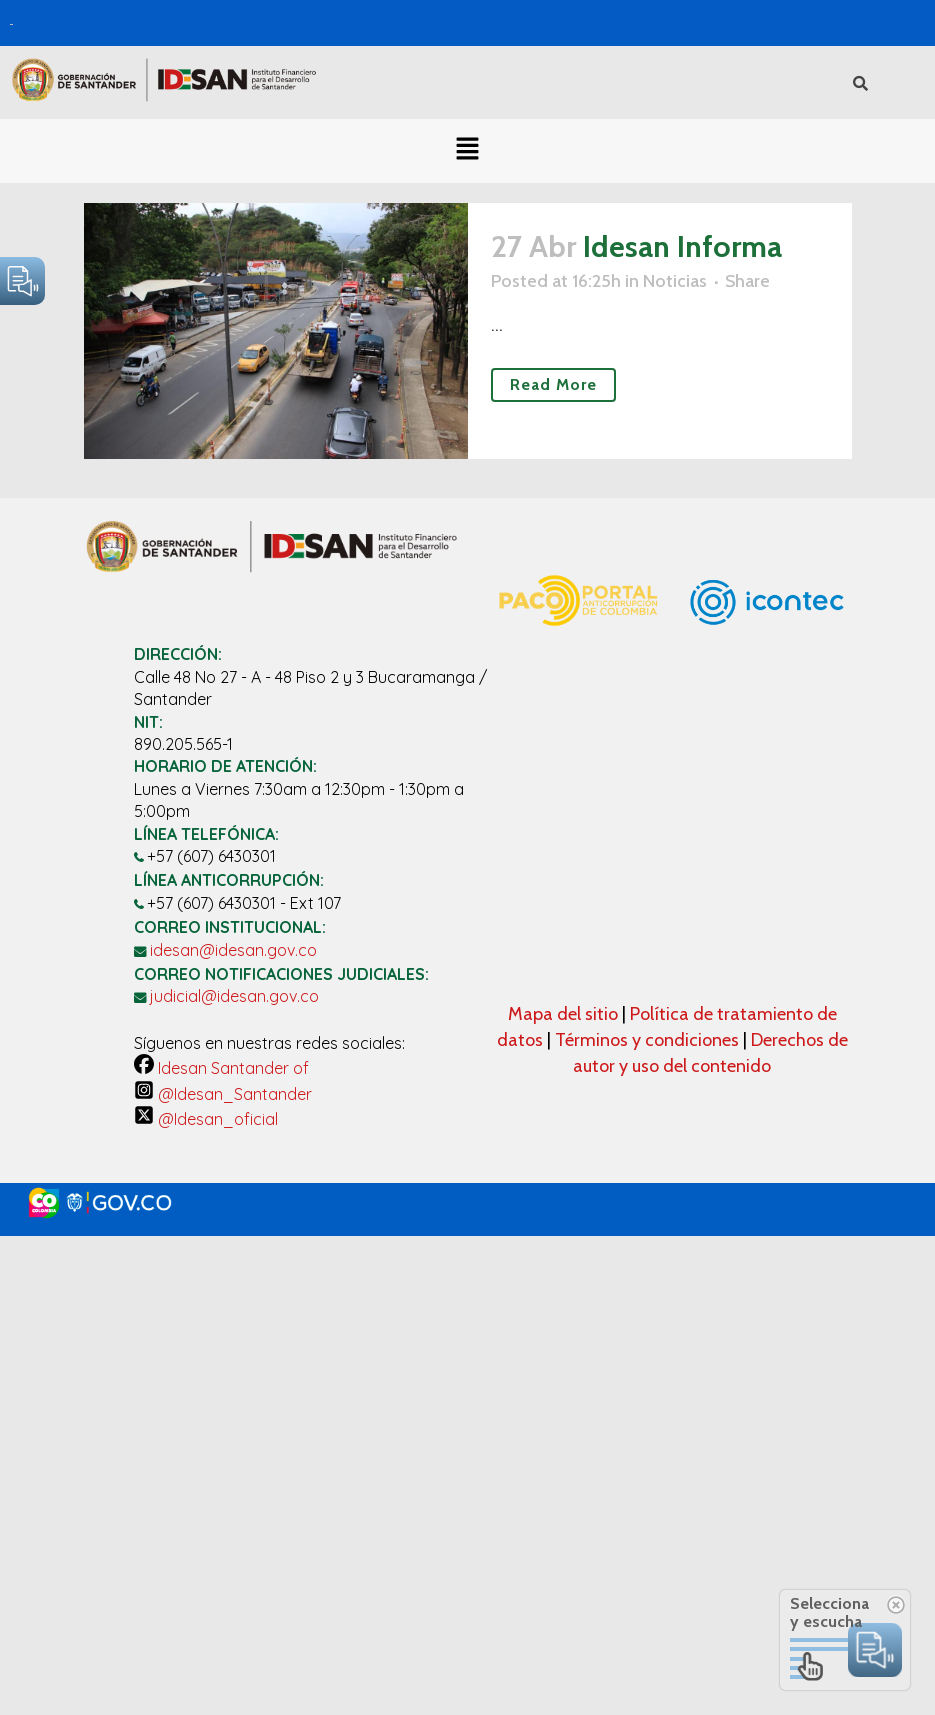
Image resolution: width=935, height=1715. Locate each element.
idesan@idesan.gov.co (233, 950)
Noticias (675, 281)
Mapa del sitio (565, 1014)
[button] (467, 151)
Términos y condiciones (647, 1040)
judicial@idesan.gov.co (234, 996)
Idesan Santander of (221, 1068)
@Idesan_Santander (223, 1094)
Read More (553, 384)
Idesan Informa (682, 246)
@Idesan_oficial (206, 1119)
